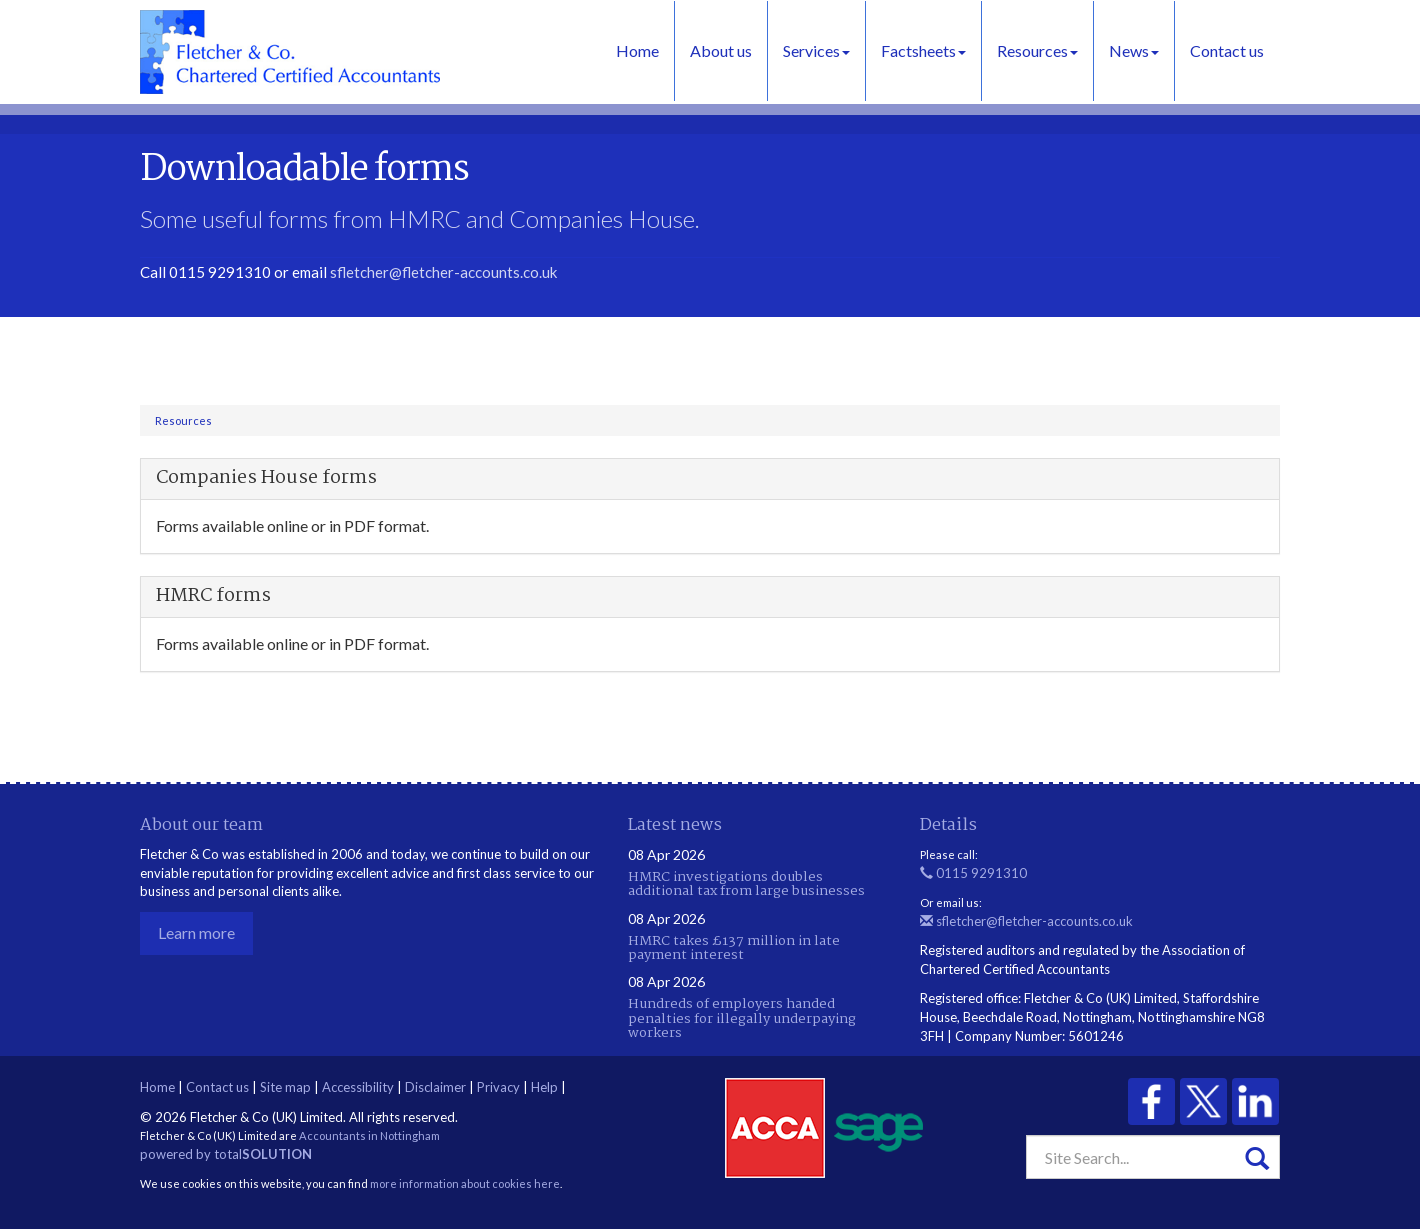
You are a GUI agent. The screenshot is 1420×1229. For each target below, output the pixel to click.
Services (816, 50)
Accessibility (358, 1087)
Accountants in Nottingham (369, 1135)
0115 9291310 (973, 873)
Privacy (498, 1087)
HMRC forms (213, 596)
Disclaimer (435, 1087)
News (1134, 50)
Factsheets (923, 50)
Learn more (196, 932)
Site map (285, 1087)
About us (721, 50)
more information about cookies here (465, 1183)
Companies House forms (266, 478)
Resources (1037, 50)
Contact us (1227, 50)
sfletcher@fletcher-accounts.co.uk (443, 272)
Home (637, 50)
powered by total (226, 1154)
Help (544, 1087)
